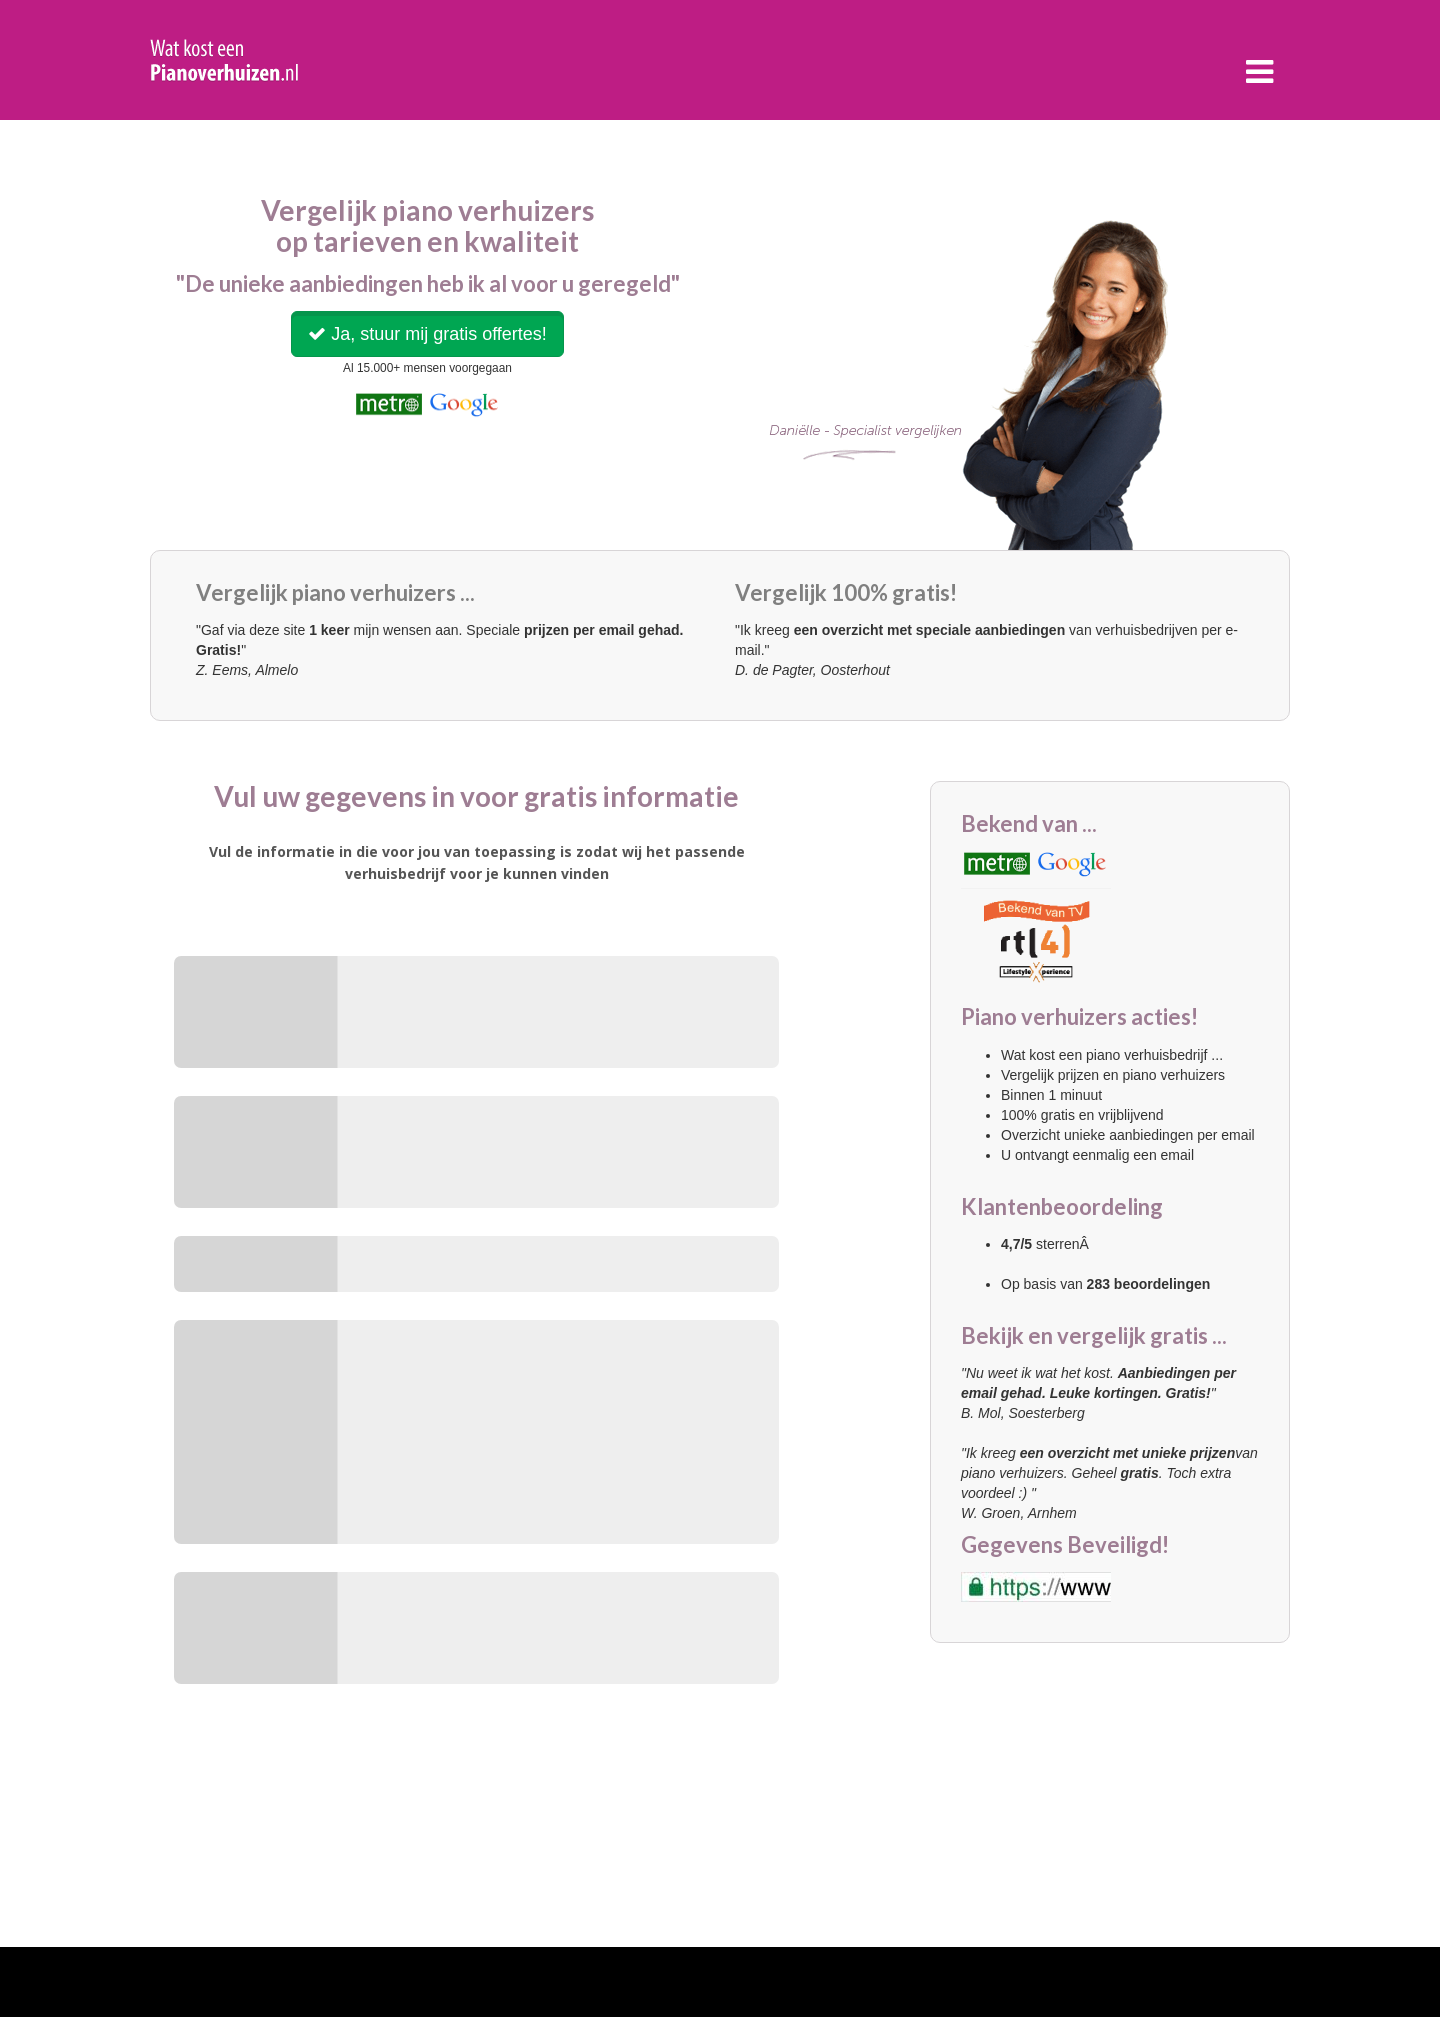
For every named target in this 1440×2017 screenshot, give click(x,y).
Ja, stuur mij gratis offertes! (427, 334)
